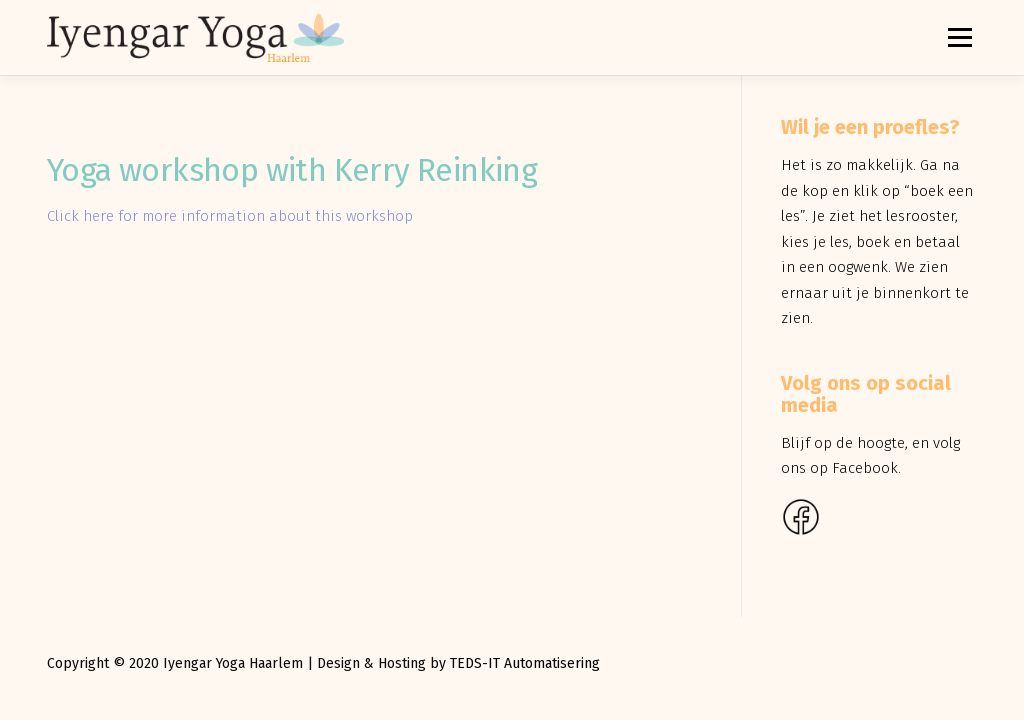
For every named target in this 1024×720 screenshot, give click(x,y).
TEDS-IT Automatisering (525, 663)
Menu (959, 37)
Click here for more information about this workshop (230, 216)
